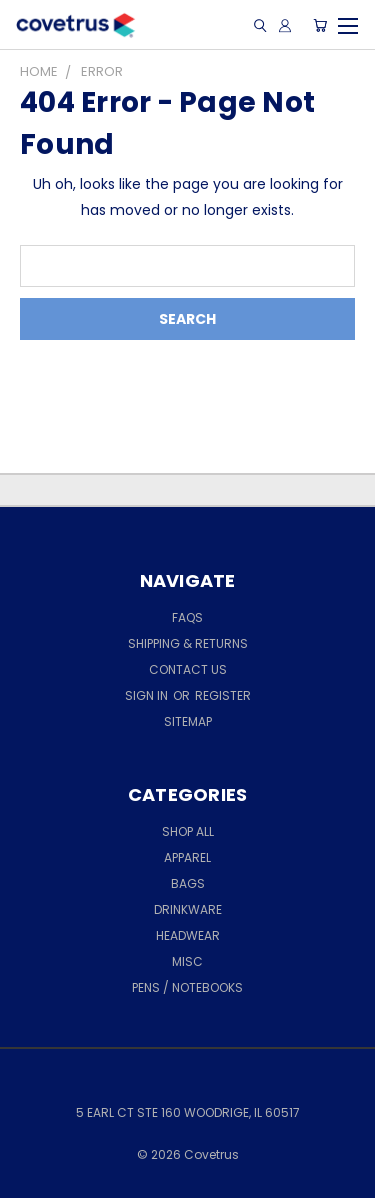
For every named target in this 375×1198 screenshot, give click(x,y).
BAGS (188, 883)
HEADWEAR (188, 935)
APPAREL (187, 857)
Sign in (148, 695)
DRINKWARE (188, 909)
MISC (187, 961)
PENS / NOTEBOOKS (187, 987)
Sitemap (188, 721)
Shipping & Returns (188, 643)
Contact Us (188, 669)
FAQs (187, 617)
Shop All (188, 831)
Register (223, 695)
